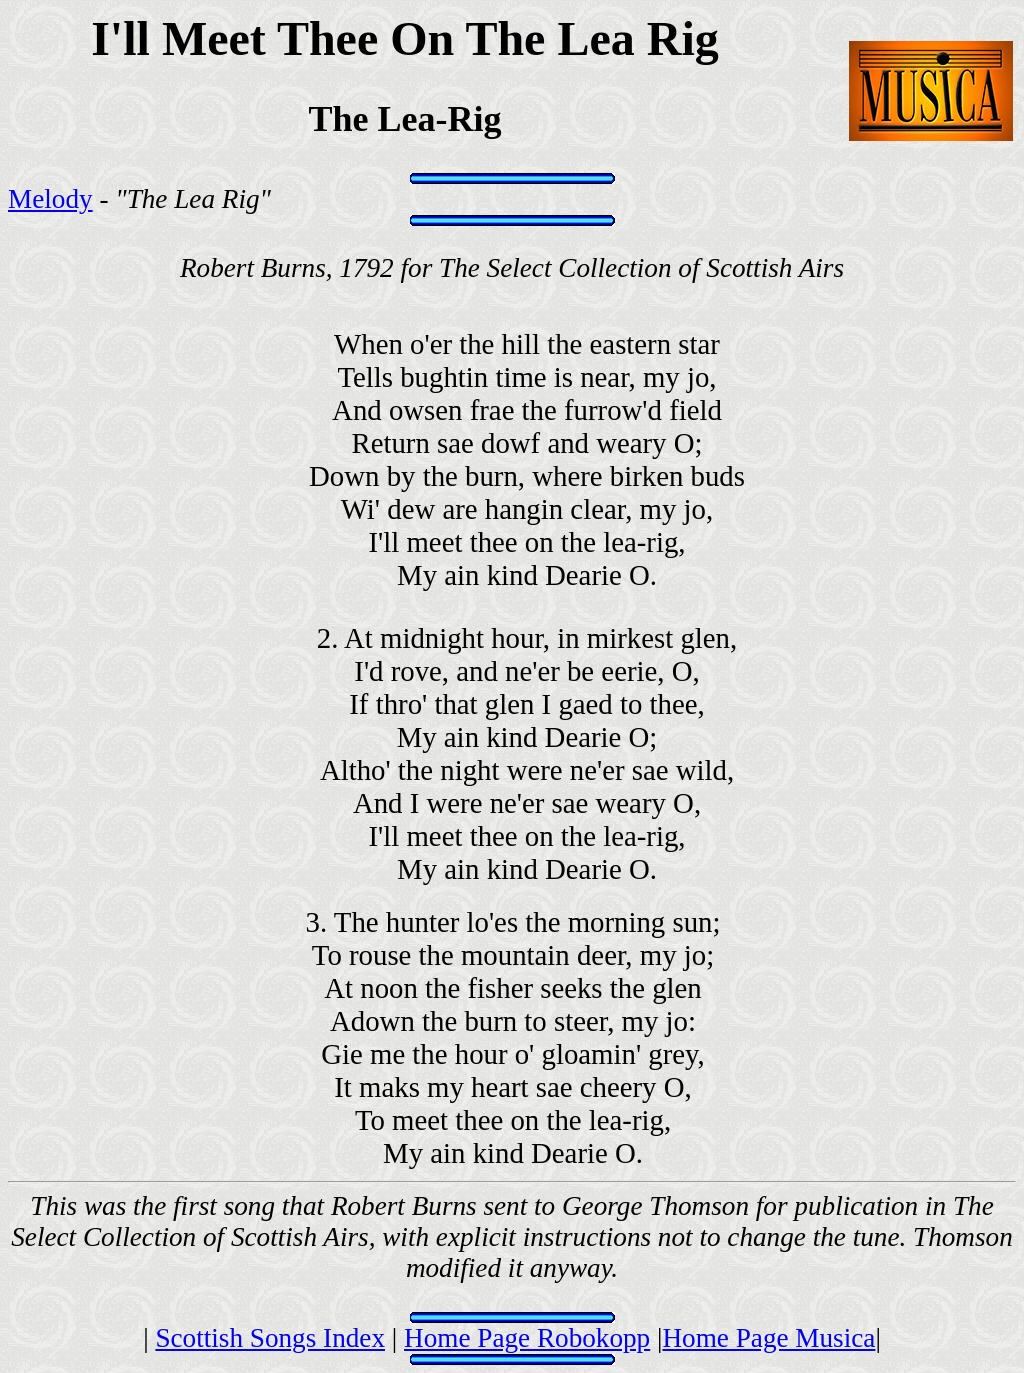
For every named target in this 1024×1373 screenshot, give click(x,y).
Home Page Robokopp (527, 1338)
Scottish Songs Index (270, 1338)
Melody (50, 199)
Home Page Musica (768, 1338)
